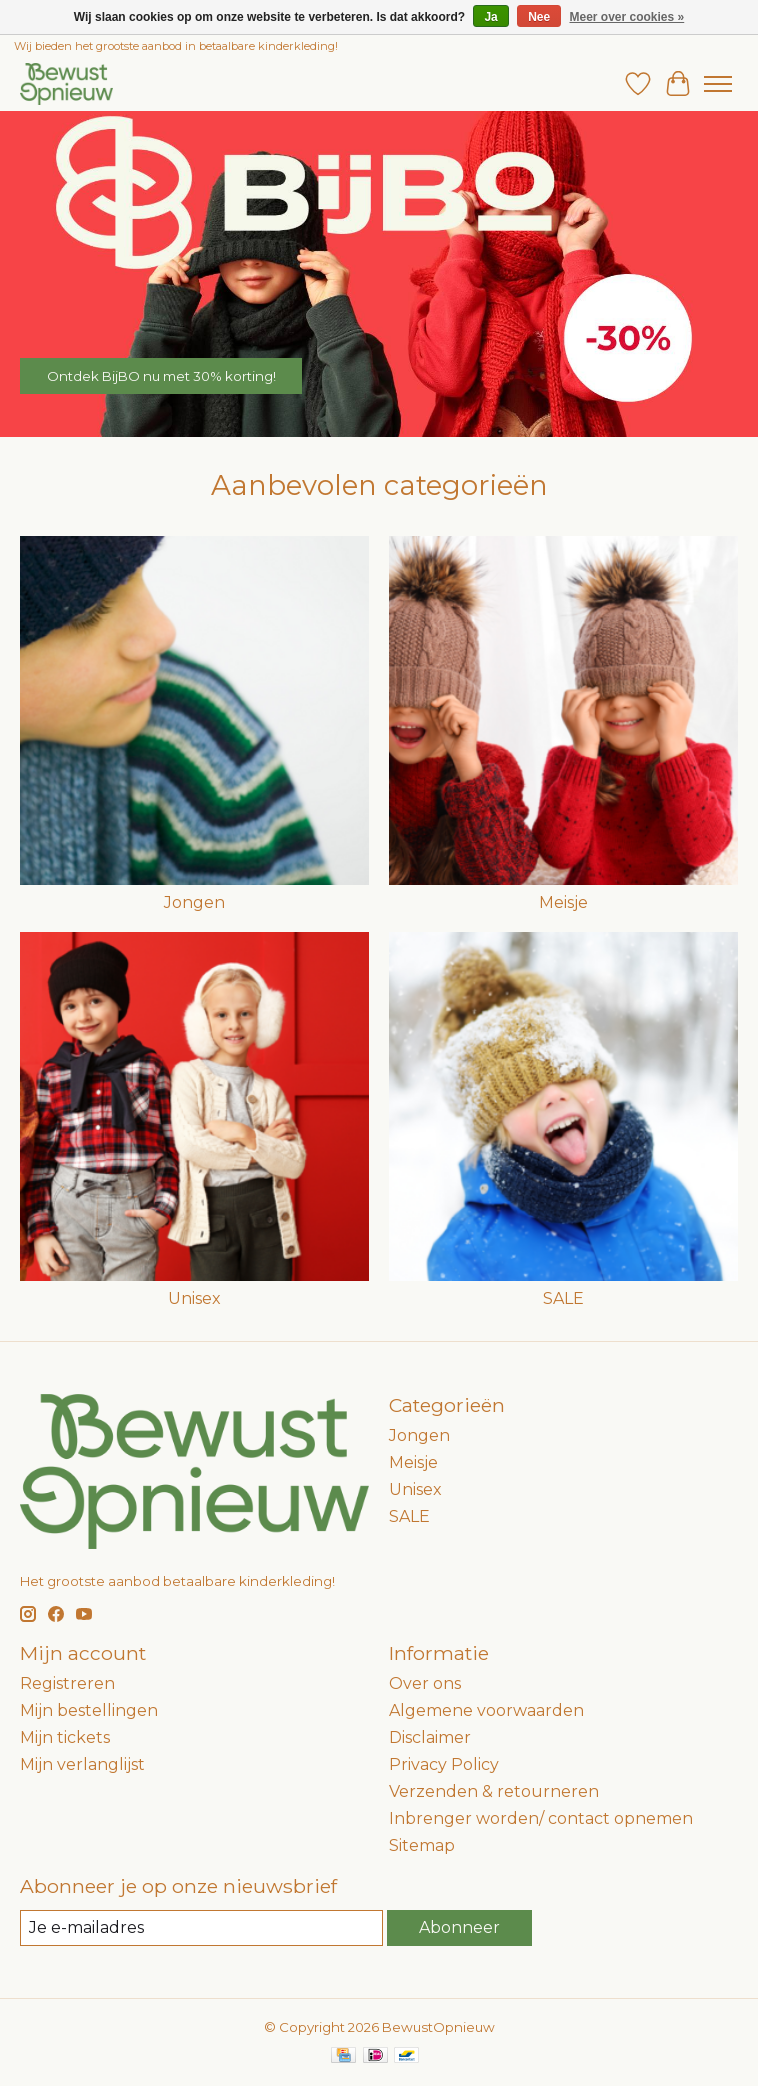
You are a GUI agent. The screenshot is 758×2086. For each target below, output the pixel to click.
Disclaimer (430, 1737)
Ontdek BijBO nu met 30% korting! (161, 375)
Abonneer (459, 1927)
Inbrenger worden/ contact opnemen (541, 1818)
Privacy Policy (444, 1764)
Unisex (194, 1298)
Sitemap (422, 1845)
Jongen (194, 902)
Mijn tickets (65, 1737)
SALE (563, 1298)
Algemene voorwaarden (486, 1710)
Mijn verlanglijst (82, 1764)
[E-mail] (201, 1927)
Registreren (67, 1683)
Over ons (425, 1683)
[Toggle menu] (718, 84)
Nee (539, 17)
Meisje (563, 902)
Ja (490, 17)
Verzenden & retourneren (494, 1791)
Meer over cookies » (627, 17)
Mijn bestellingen (89, 1710)
